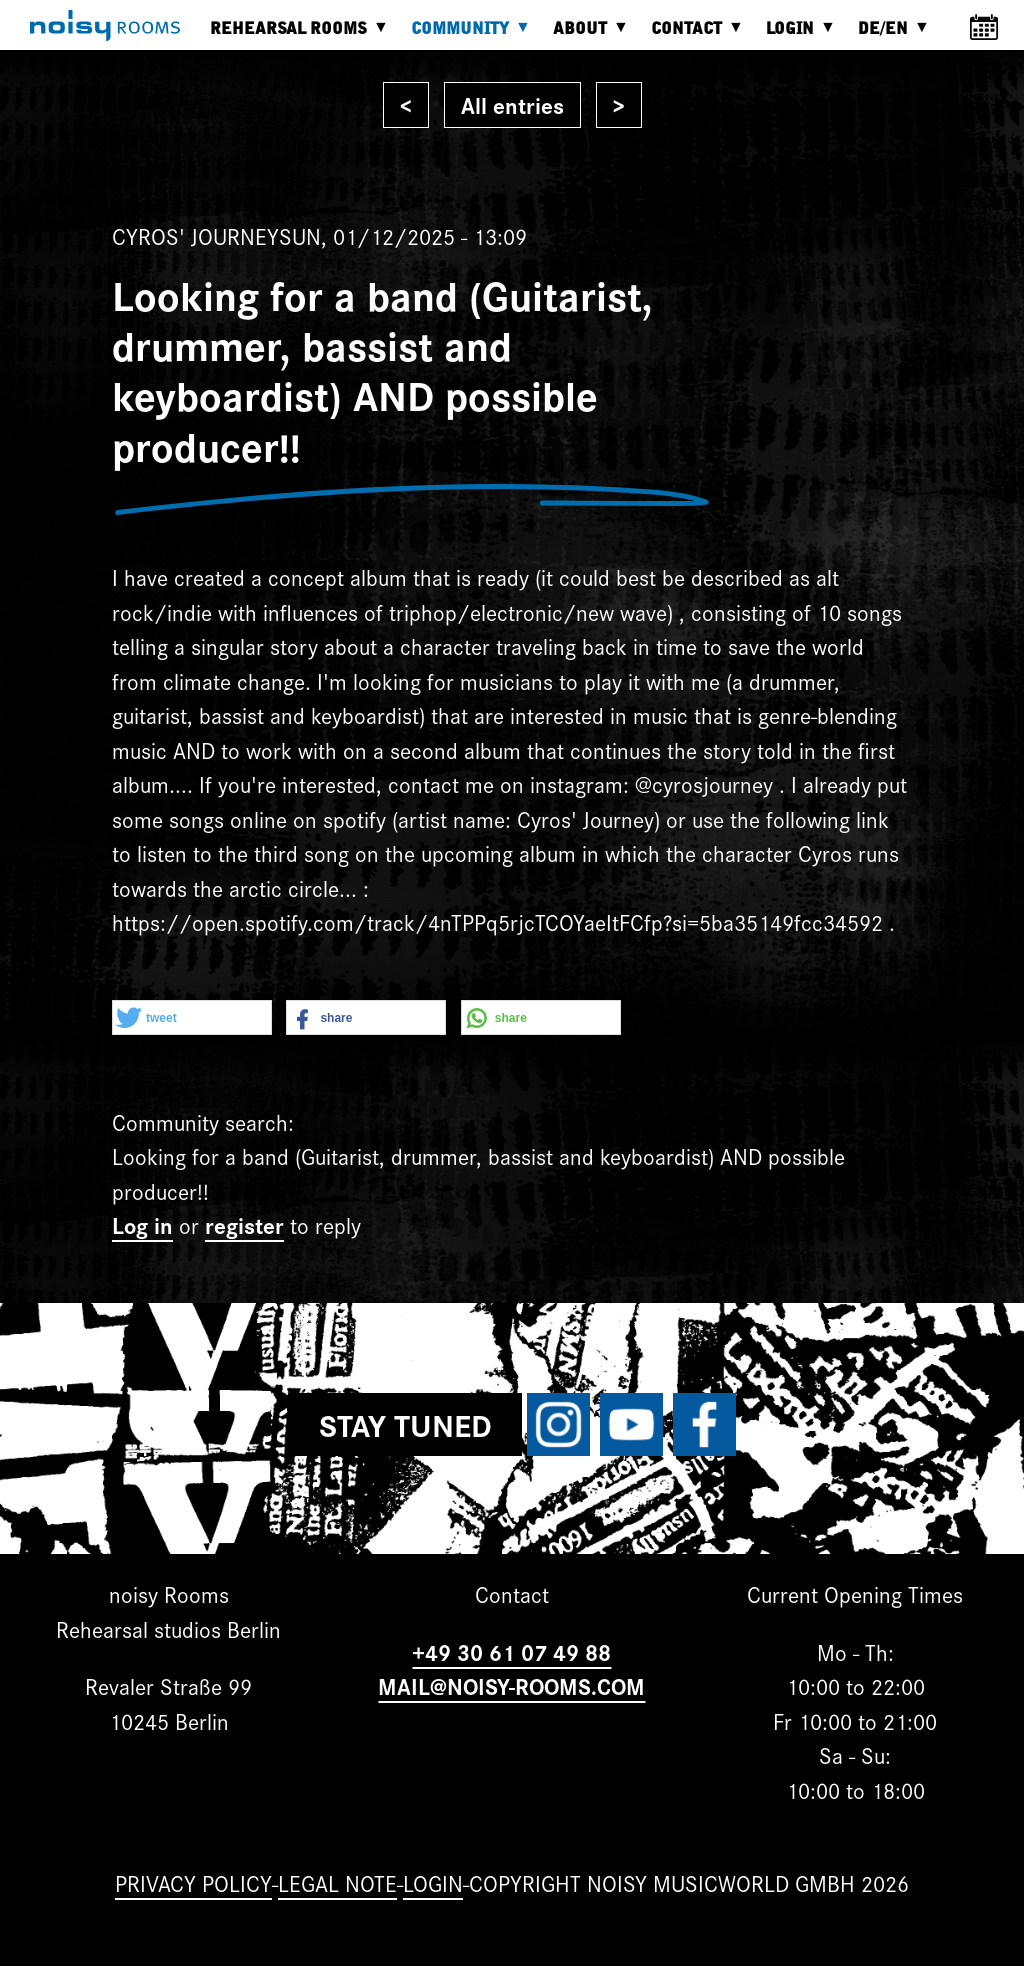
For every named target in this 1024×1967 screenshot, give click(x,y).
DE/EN (888, 35)
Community (465, 35)
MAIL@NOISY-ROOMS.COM (511, 1685)
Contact (691, 35)
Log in (142, 1224)
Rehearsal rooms (293, 35)
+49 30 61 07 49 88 (511, 1651)
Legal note (337, 1882)
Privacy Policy (193, 1882)
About (585, 35)
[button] (192, 1018)
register (244, 1224)
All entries (512, 104)
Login (795, 35)
